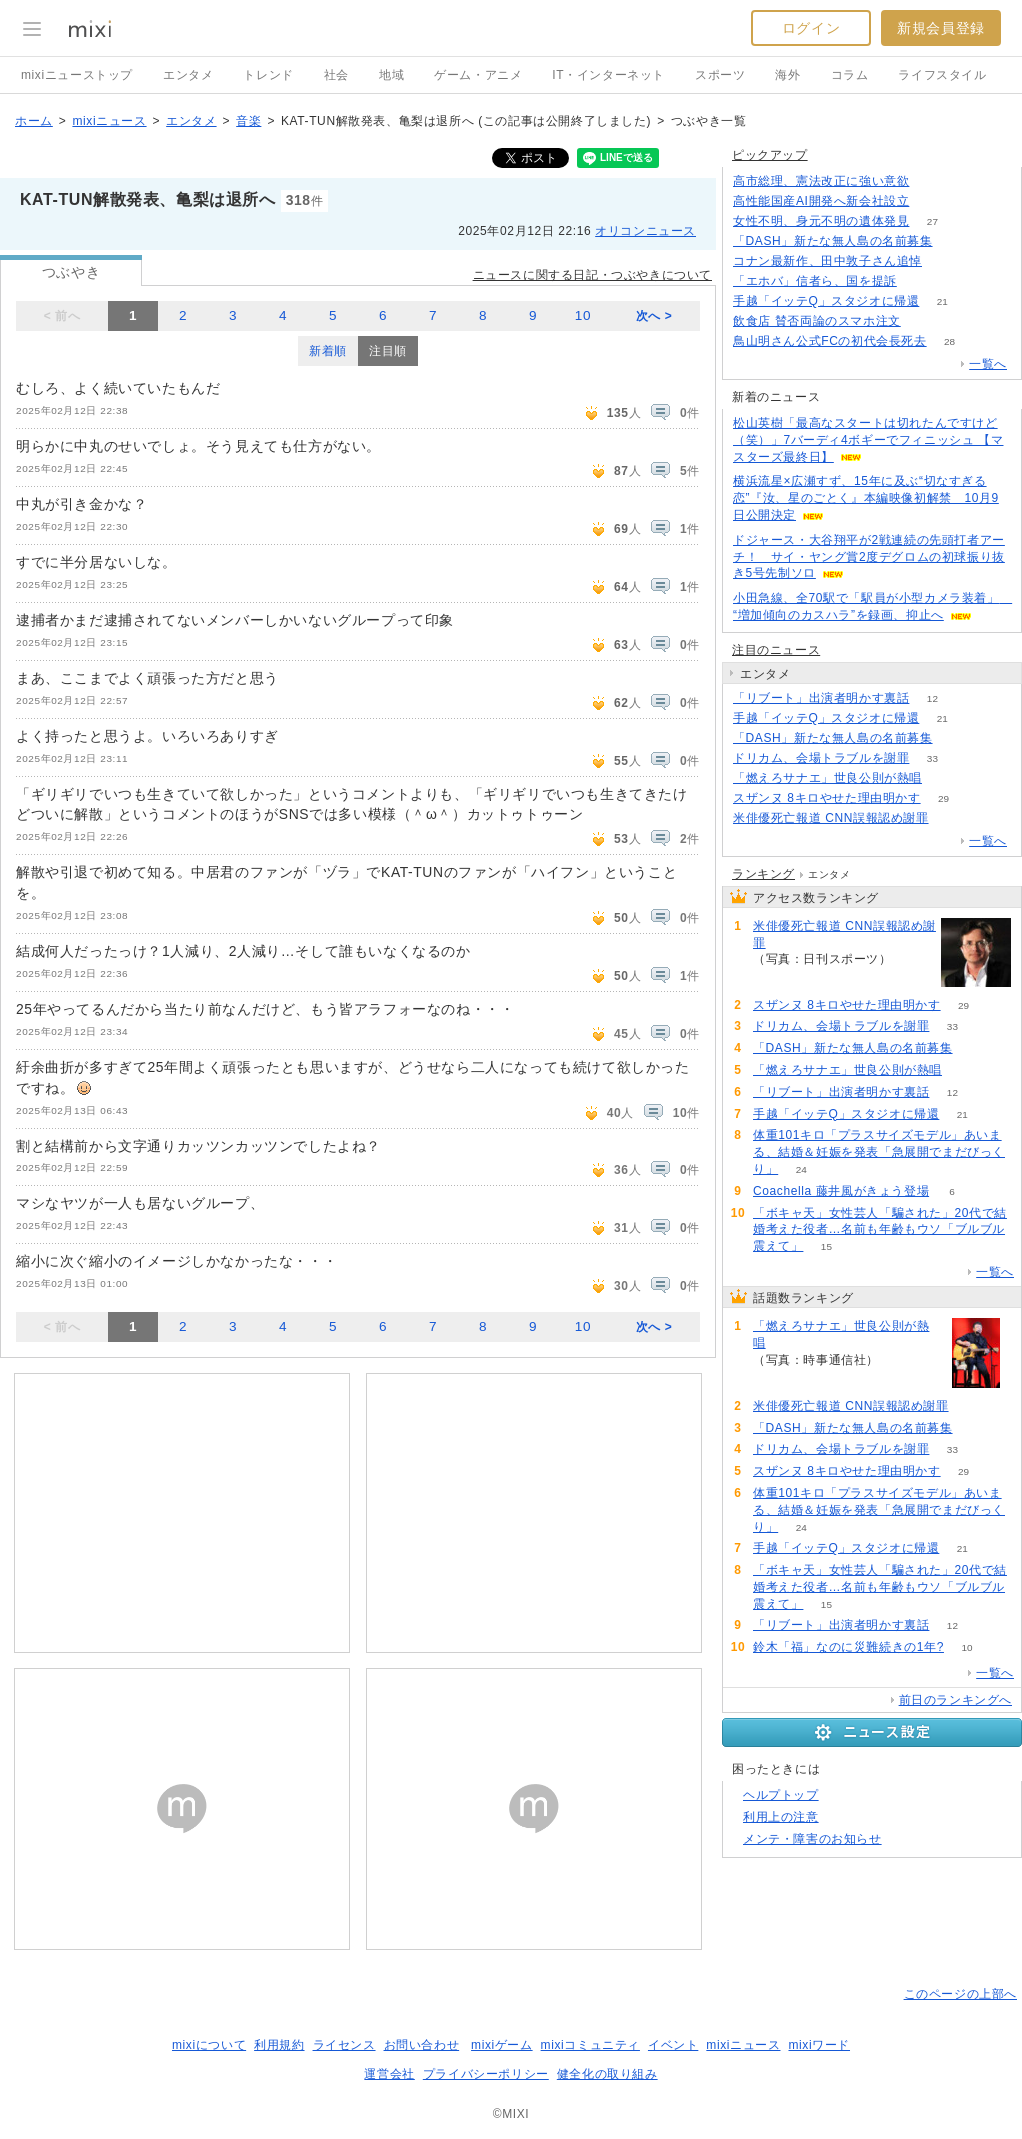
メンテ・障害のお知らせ (812, 1839)
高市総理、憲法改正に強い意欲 (821, 181)
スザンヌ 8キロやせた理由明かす (827, 798)
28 (949, 341)
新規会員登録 (941, 28)
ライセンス (344, 2045)
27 (932, 221)
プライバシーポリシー (486, 2074)
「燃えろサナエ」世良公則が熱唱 (827, 778)
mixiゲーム (502, 2045)
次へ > (654, 316)
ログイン (811, 28)
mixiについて (209, 2045)
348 (920, 281)
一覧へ (988, 364)
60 (944, 261)
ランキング (763, 874)
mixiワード (819, 2045)
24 (801, 1169)
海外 (787, 75)
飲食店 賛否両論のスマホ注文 (817, 321)
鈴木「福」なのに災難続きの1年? (848, 1647)
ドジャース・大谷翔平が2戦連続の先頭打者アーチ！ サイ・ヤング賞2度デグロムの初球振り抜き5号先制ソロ (869, 557)
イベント (673, 2045)
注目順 (388, 351)
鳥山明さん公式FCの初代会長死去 (830, 341)
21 (942, 301)
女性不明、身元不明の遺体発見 (821, 221)
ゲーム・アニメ (478, 75)
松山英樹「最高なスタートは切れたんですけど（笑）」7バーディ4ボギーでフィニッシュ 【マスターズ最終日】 (868, 440)
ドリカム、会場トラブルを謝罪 (821, 758)
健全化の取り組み (607, 2074)
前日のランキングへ (955, 1700)
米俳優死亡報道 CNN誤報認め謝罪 (831, 818)
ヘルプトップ (781, 1795)
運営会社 (389, 2074)
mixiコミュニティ (590, 2045)
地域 (391, 75)
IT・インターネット (608, 75)
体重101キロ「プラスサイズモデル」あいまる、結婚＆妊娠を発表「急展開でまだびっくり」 (879, 1152)
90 (955, 241)
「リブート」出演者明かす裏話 (821, 698)
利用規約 (279, 2045)
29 (943, 798)
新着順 (328, 351)
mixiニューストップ (77, 75)
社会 (336, 75)
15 (826, 1246)
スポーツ (720, 75)
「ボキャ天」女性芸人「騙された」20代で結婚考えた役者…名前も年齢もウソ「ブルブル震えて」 (880, 1230)
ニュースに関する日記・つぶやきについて (592, 275)
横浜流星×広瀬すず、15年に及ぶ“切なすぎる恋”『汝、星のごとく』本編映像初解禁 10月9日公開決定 (866, 498)
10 (583, 315)
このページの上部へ (960, 1994)
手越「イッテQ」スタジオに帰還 (826, 301)
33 (932, 758)
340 (923, 321)
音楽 (248, 121)
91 (955, 738)
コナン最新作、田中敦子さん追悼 (827, 261)
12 (932, 698)
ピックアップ (770, 155)
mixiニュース (109, 121)
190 (945, 778)
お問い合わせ (422, 2045)
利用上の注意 (781, 1817)
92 (951, 818)
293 (932, 181)
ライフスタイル (942, 75)
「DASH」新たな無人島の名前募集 (833, 241)
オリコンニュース (645, 231)
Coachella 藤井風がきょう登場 (841, 1191)
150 (932, 201)
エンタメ (188, 75)
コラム (850, 75)
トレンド (268, 75)
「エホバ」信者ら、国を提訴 (815, 281)
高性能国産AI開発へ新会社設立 (821, 201)
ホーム (34, 121)
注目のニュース (776, 650)
